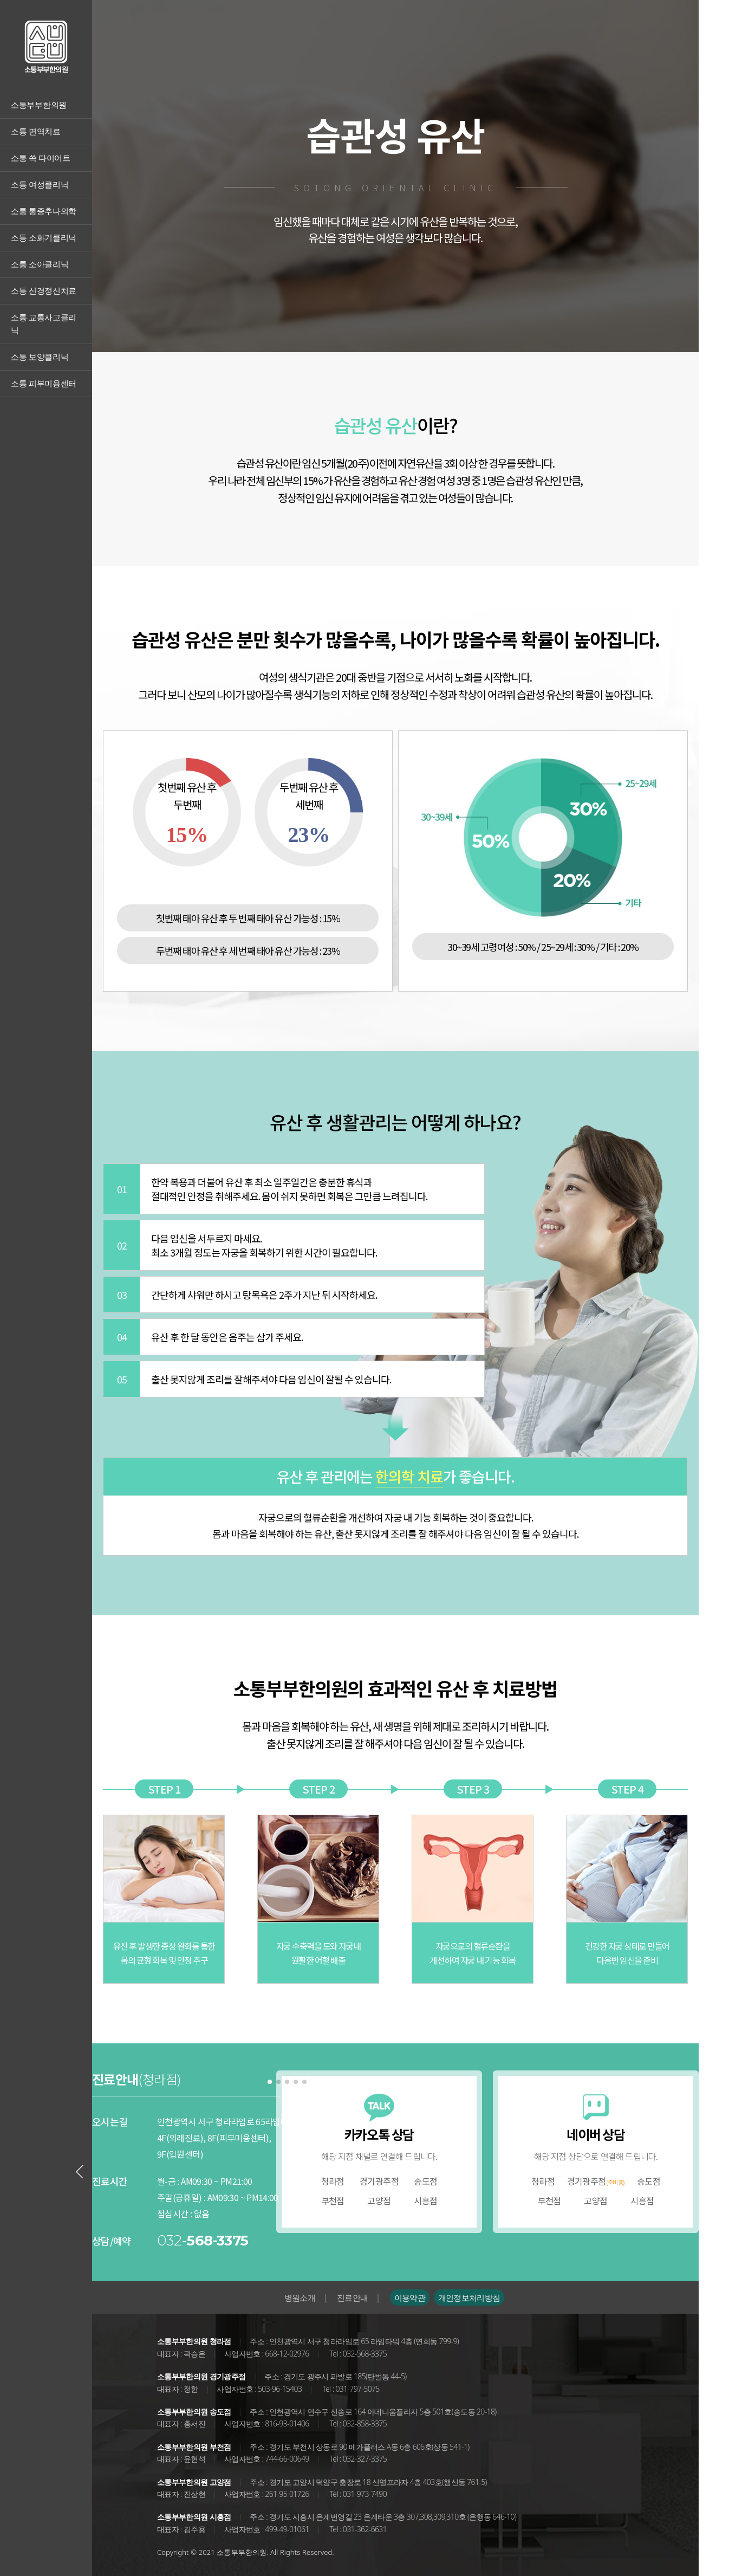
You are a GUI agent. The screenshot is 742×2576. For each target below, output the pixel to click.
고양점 (378, 2200)
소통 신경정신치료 (43, 291)
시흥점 (425, 2200)
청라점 (332, 2181)
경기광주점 (379, 2181)
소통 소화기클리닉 (43, 238)
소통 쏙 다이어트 (40, 158)
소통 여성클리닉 (39, 184)
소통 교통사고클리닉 (43, 324)
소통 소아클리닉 (39, 264)
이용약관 (409, 2297)
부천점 (332, 2200)
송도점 (425, 2181)
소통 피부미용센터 (43, 383)
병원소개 (299, 2297)
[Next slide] (304, 2171)
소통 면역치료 (36, 131)
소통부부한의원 (39, 105)
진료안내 (352, 2297)
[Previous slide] (79, 2171)
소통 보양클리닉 (39, 357)
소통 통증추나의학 (43, 211)
